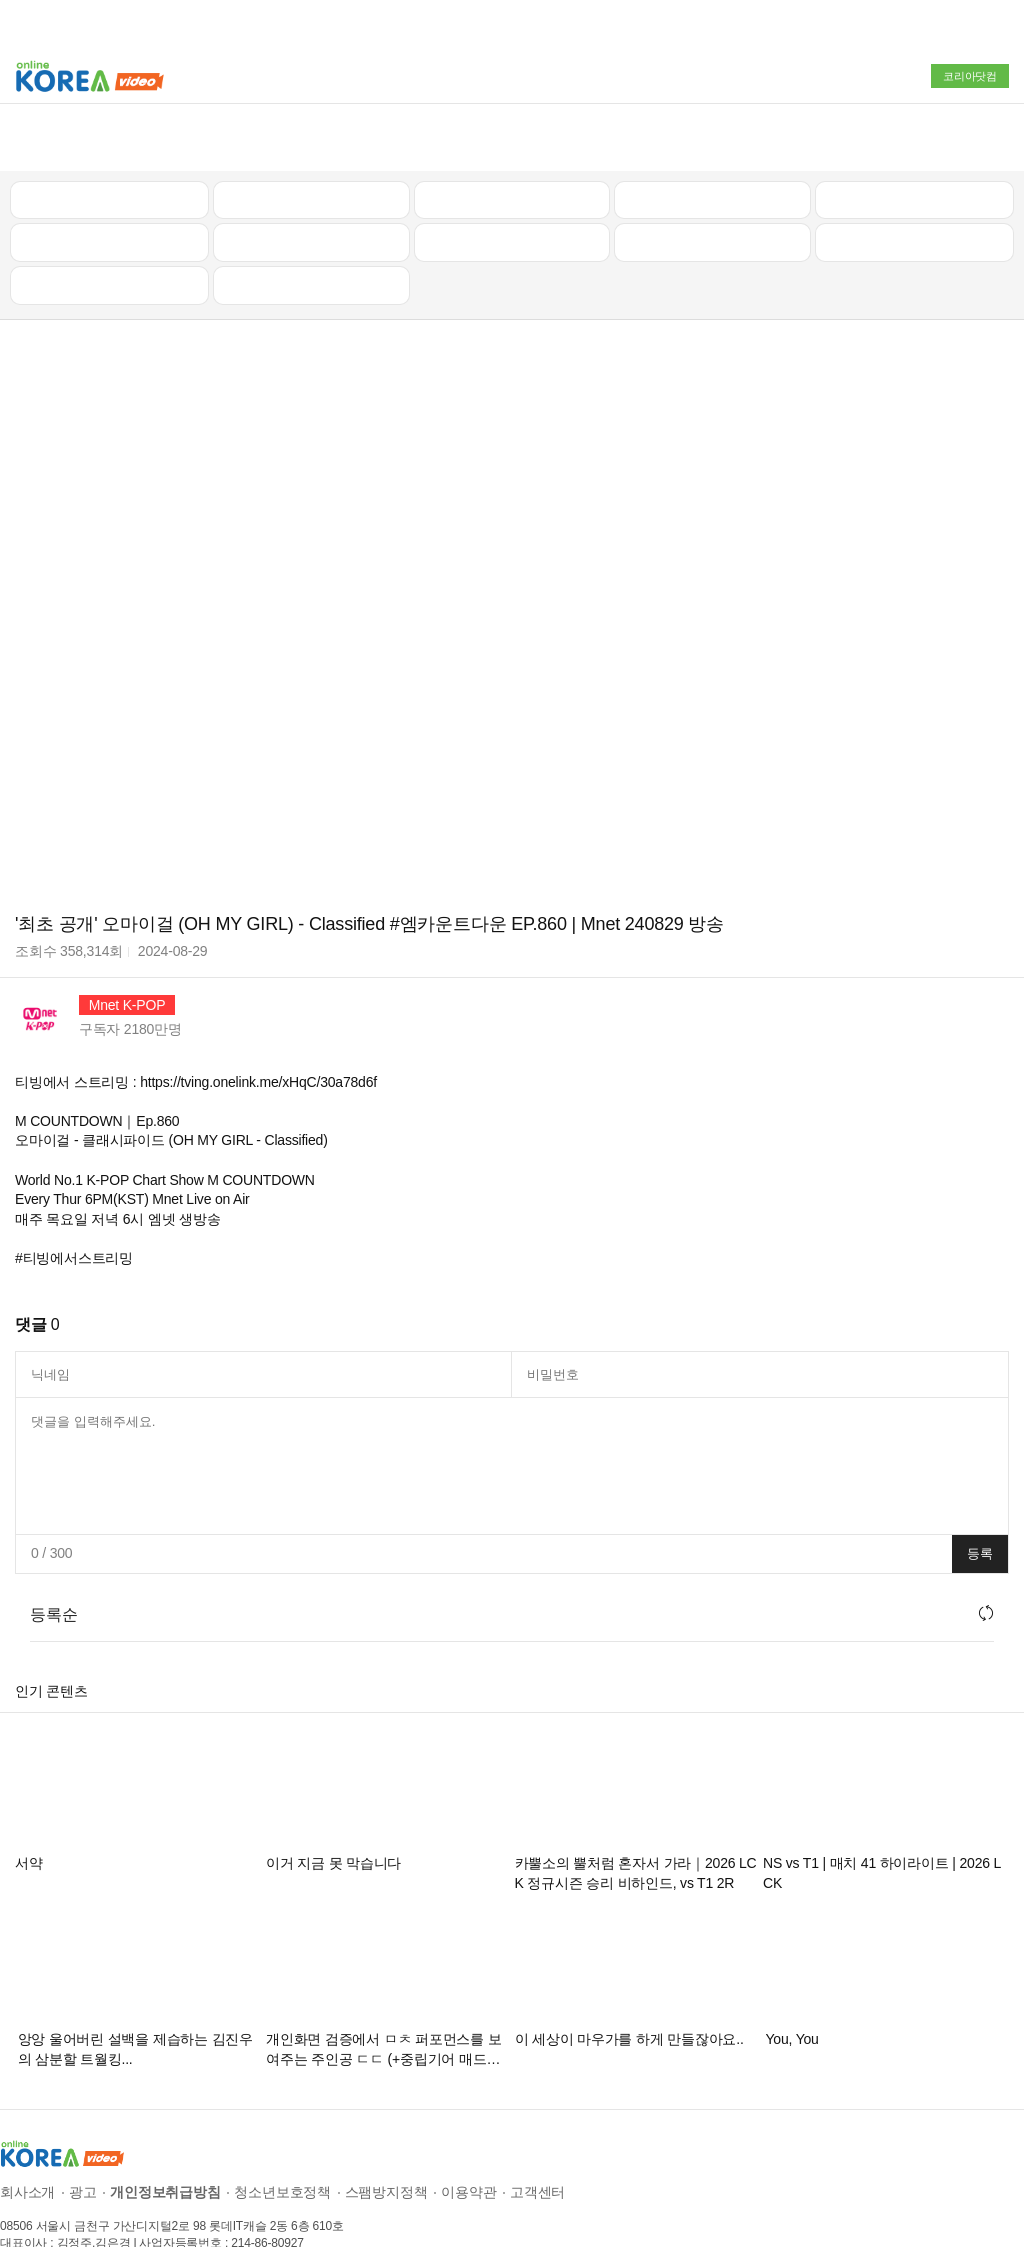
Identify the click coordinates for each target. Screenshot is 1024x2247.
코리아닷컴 (970, 76)
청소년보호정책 (282, 2141)
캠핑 (311, 191)
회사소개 (27, 2141)
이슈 (713, 191)
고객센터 (537, 2141)
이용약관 (468, 2141)
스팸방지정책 (386, 2141)
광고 (83, 2141)
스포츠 (914, 191)
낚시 (110, 191)
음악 (311, 234)
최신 (110, 148)
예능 (512, 191)
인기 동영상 (311, 148)
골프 (915, 148)
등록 (980, 1502)
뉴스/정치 (512, 148)
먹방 (110, 234)
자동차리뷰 (712, 148)
